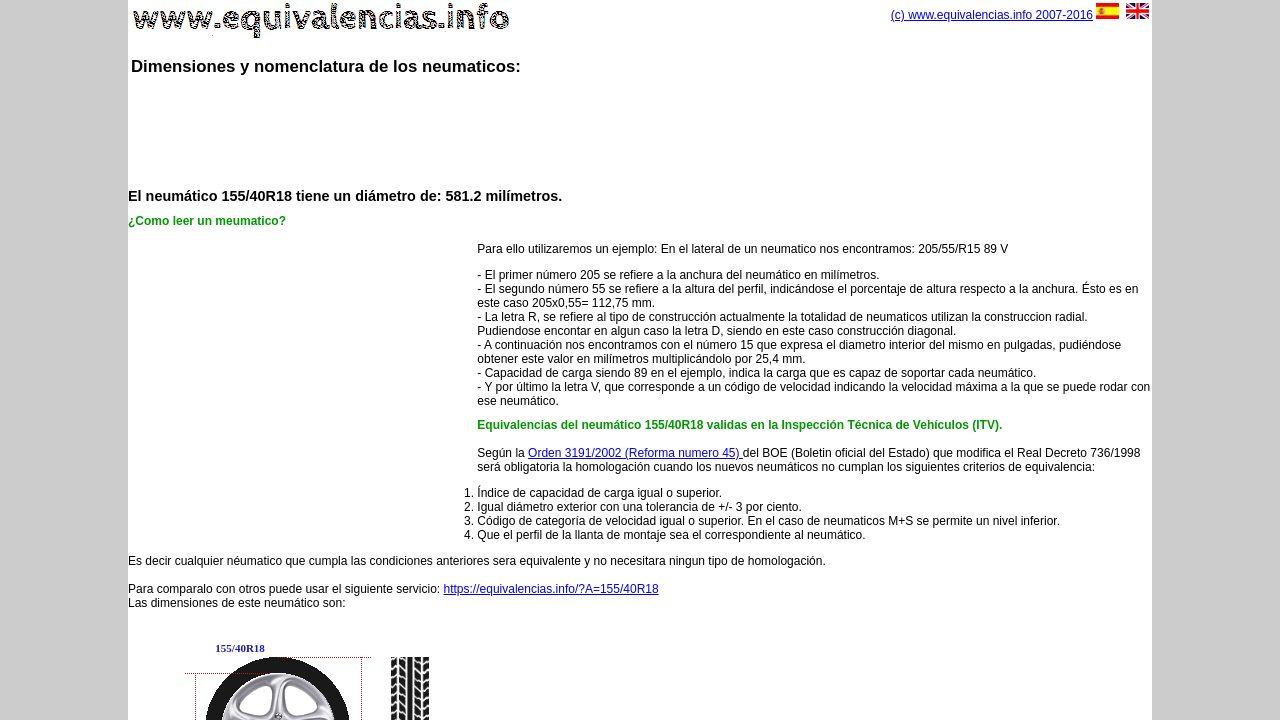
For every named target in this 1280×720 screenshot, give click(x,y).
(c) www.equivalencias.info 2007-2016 (992, 15)
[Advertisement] (640, 130)
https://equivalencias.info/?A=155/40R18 (551, 589)
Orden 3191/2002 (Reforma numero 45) (635, 453)
